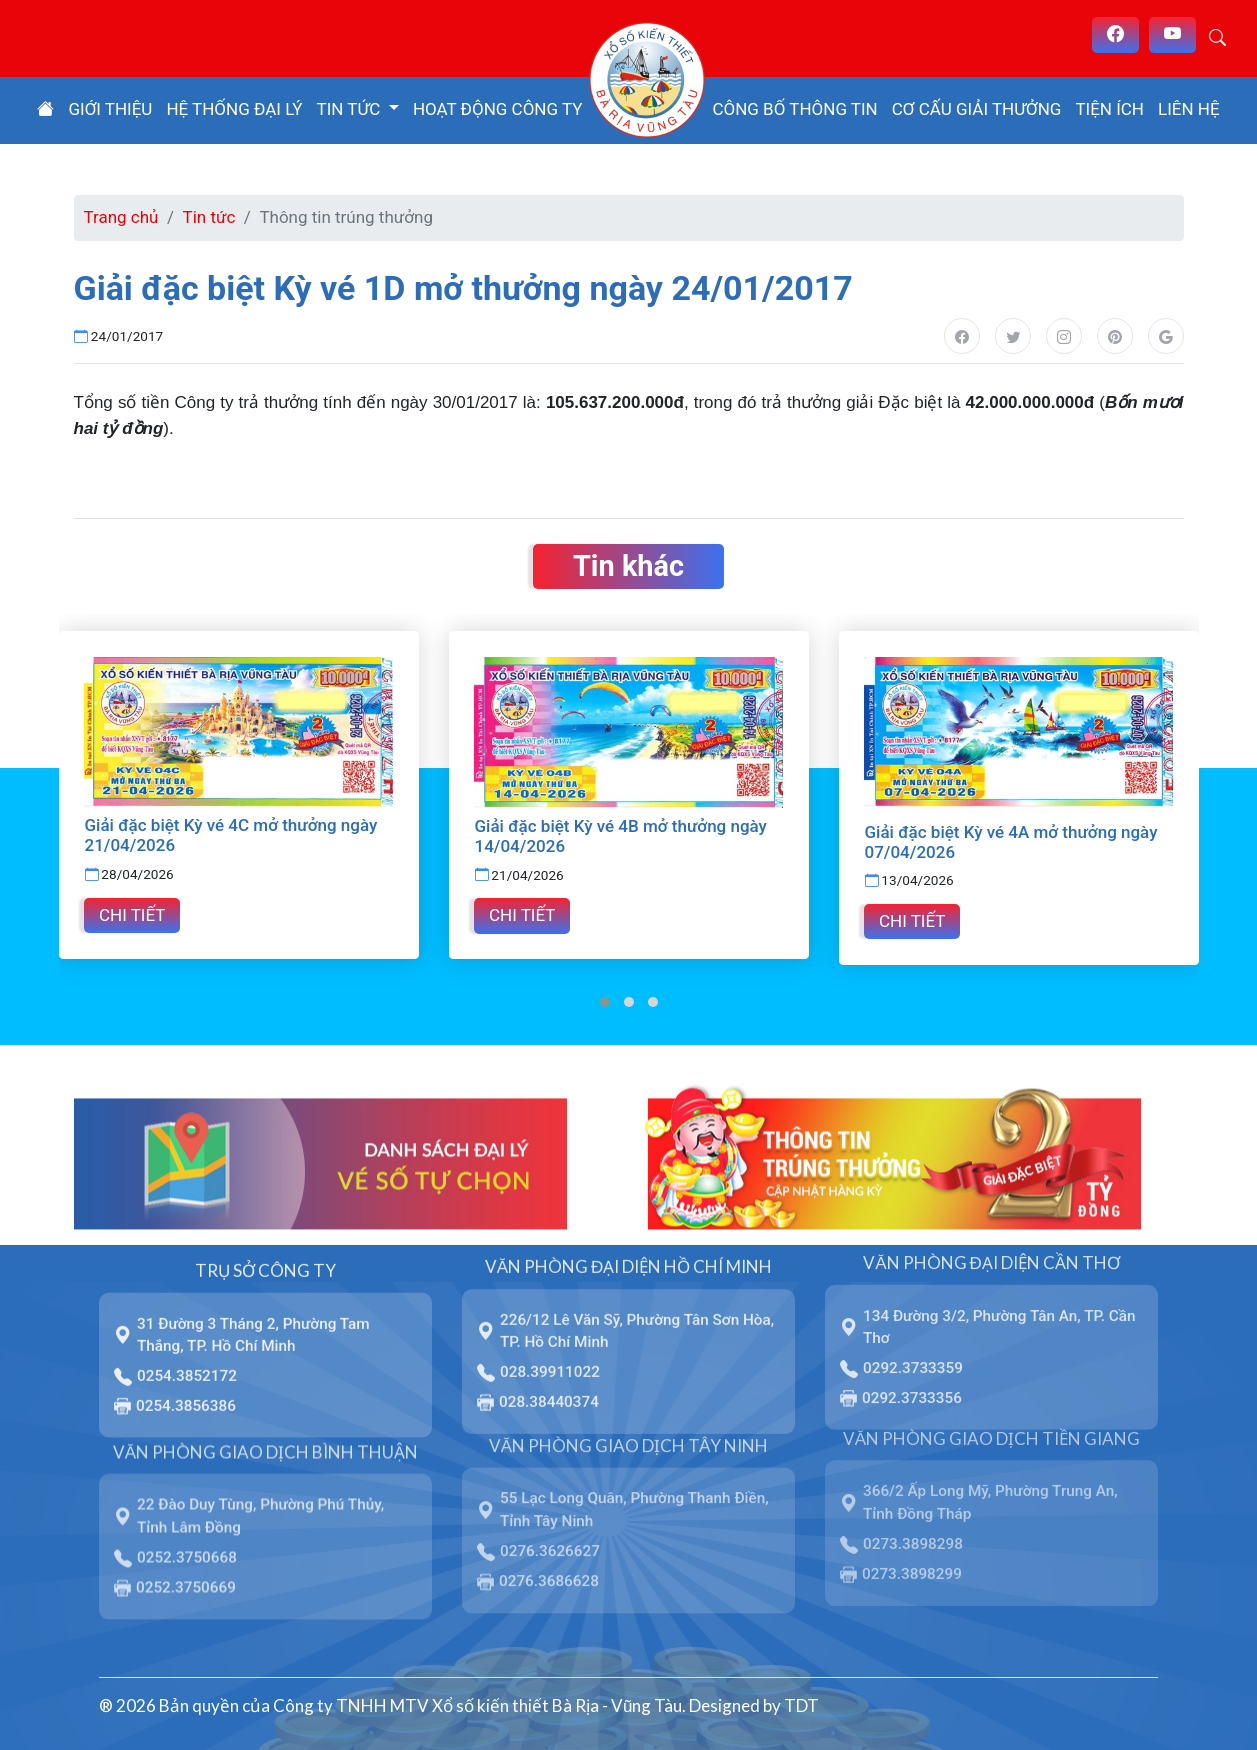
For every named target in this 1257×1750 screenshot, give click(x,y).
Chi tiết (132, 911)
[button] (605, 999)
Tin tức (209, 217)
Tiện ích (1109, 109)
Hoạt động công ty (498, 109)
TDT (801, 1702)
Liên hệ (1189, 109)
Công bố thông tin (794, 109)
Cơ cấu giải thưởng (977, 109)
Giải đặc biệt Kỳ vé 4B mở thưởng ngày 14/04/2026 (620, 836)
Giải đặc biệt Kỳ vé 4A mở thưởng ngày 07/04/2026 (1010, 842)
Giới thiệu (110, 109)
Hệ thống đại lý (234, 109)
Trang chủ (121, 217)
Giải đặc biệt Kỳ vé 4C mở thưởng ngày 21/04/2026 (230, 835)
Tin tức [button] (351, 109)
